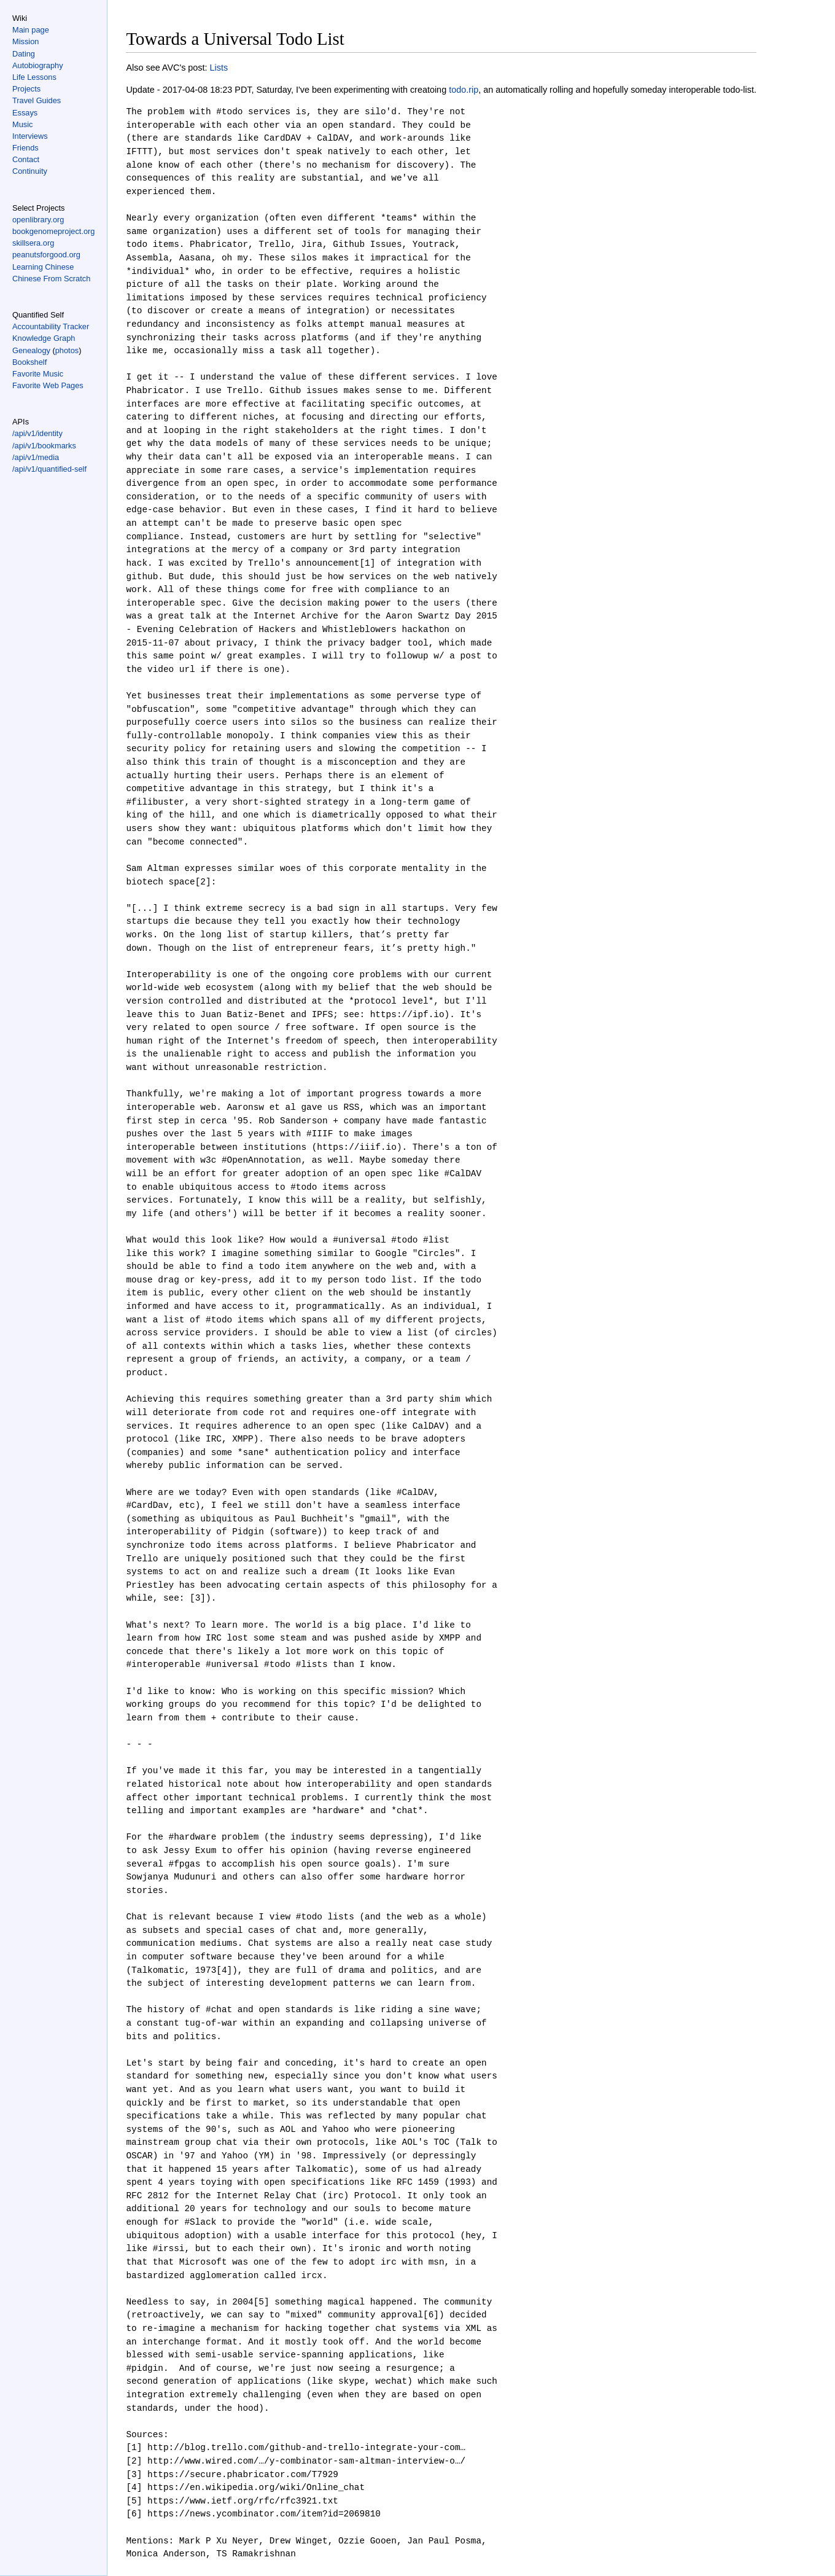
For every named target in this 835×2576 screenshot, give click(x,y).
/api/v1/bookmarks (44, 445)
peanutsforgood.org (46, 254)
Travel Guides (36, 100)
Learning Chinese (43, 266)
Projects (26, 88)
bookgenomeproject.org (53, 231)
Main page (30, 29)
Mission (25, 41)
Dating (23, 53)
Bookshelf (29, 362)
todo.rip (463, 90)
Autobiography (37, 65)
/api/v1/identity (37, 433)
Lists (219, 67)
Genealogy (31, 350)
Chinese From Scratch (51, 278)
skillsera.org (33, 243)
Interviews (30, 136)
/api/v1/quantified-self (49, 469)
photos (67, 350)
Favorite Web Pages (48, 385)
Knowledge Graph (43, 338)
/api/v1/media (35, 457)
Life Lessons (34, 77)
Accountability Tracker (50, 326)
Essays (24, 112)
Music (22, 124)
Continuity (29, 171)
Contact (25, 159)
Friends (25, 147)
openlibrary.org (38, 219)
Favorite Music (37, 373)
